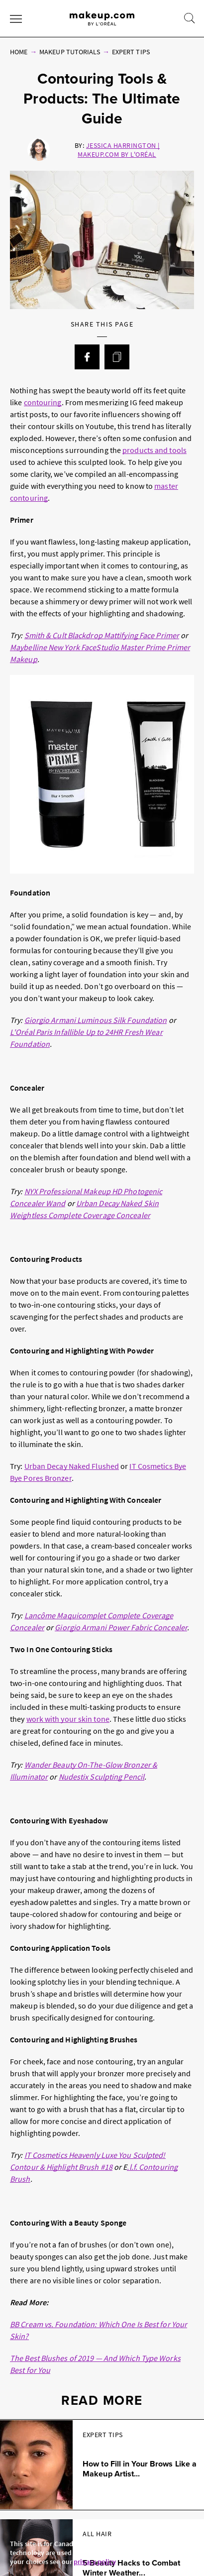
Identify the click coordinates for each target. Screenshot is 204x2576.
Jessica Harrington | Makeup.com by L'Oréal (118, 150)
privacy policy (94, 2561)
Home (18, 51)
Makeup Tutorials (69, 51)
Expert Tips (131, 51)
